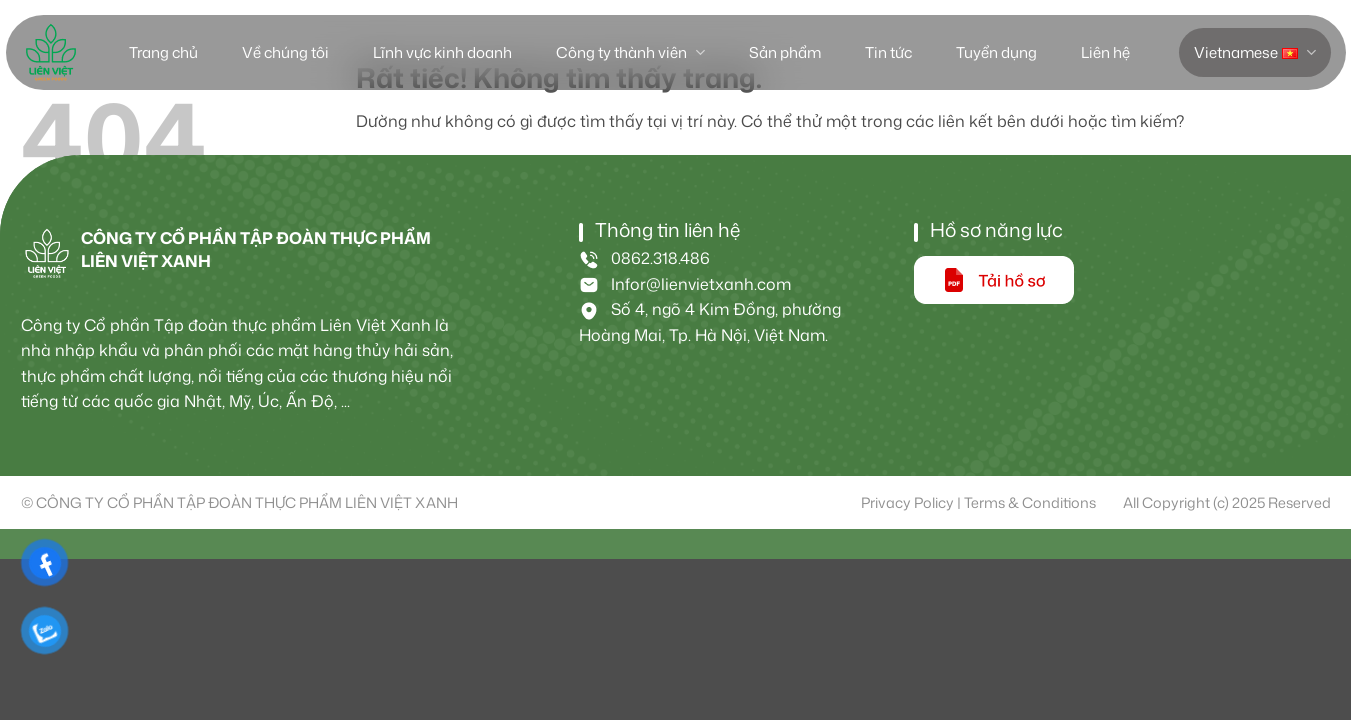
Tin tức (888, 52)
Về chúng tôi (285, 52)
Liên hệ (1105, 52)
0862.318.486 (644, 258)
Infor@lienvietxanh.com (685, 284)
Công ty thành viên (630, 52)
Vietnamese (1254, 52)
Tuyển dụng (996, 52)
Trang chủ (163, 52)
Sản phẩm (785, 52)
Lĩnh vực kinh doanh (442, 52)
